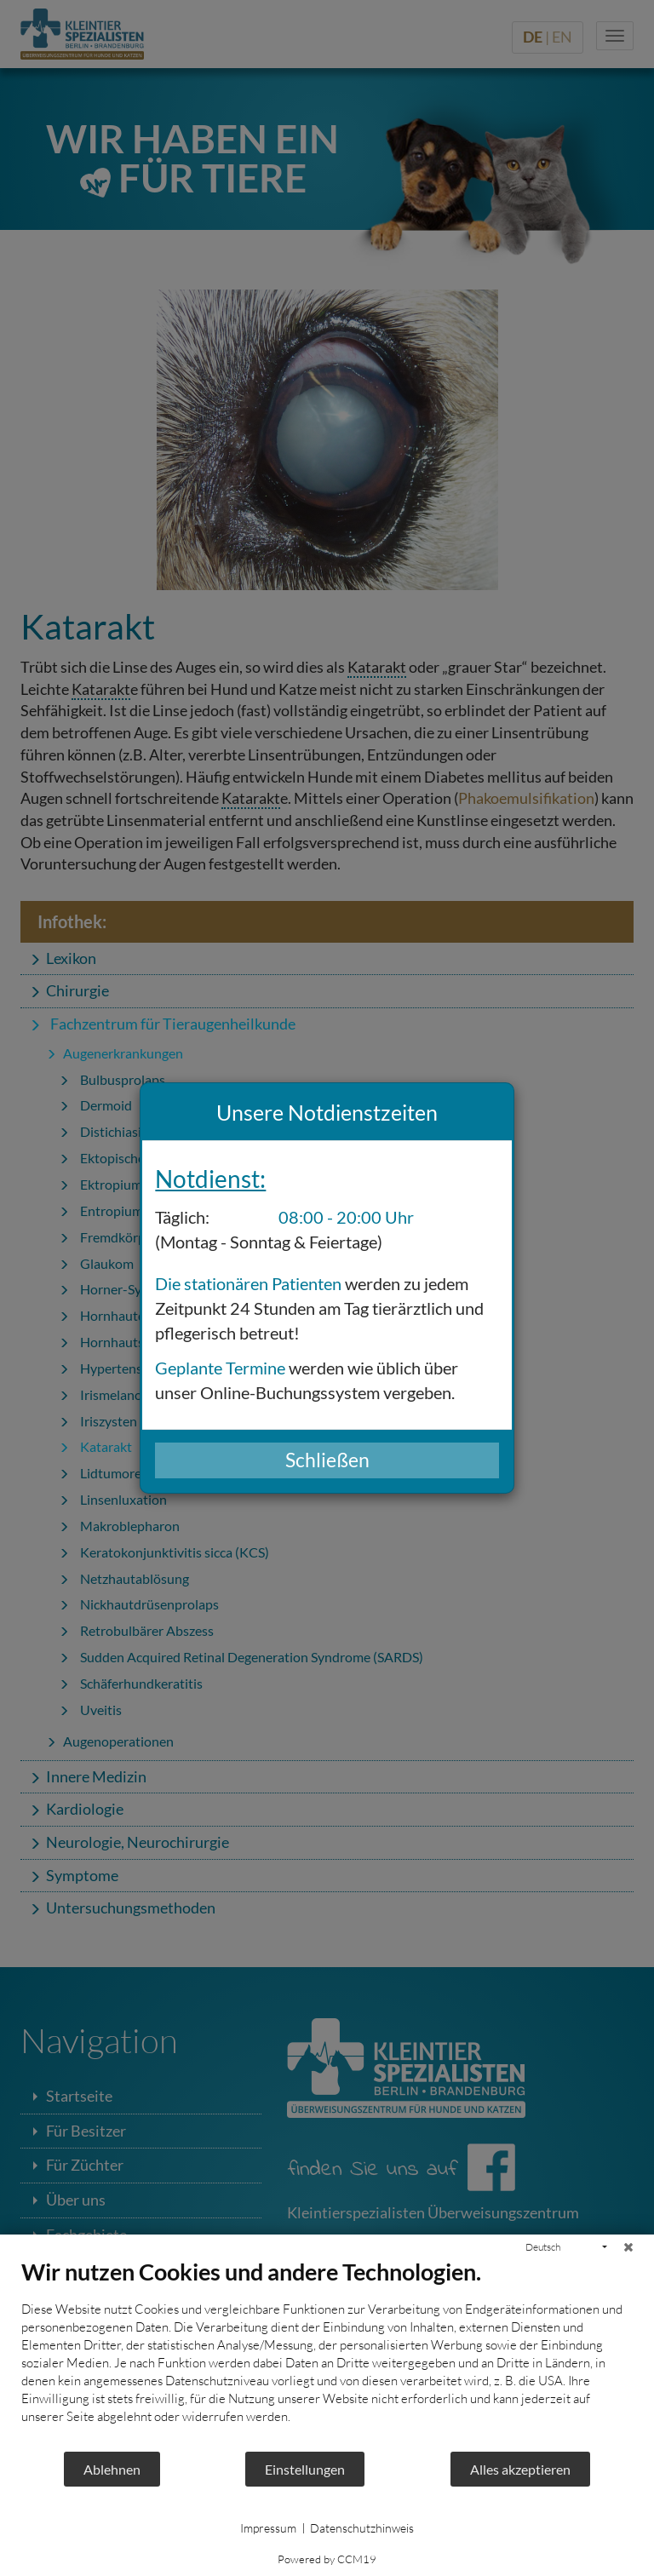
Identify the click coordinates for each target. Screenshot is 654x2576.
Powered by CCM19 (327, 2559)
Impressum (268, 2528)
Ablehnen (112, 2469)
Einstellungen (305, 2469)
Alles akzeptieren (520, 2469)
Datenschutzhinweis (362, 2528)
